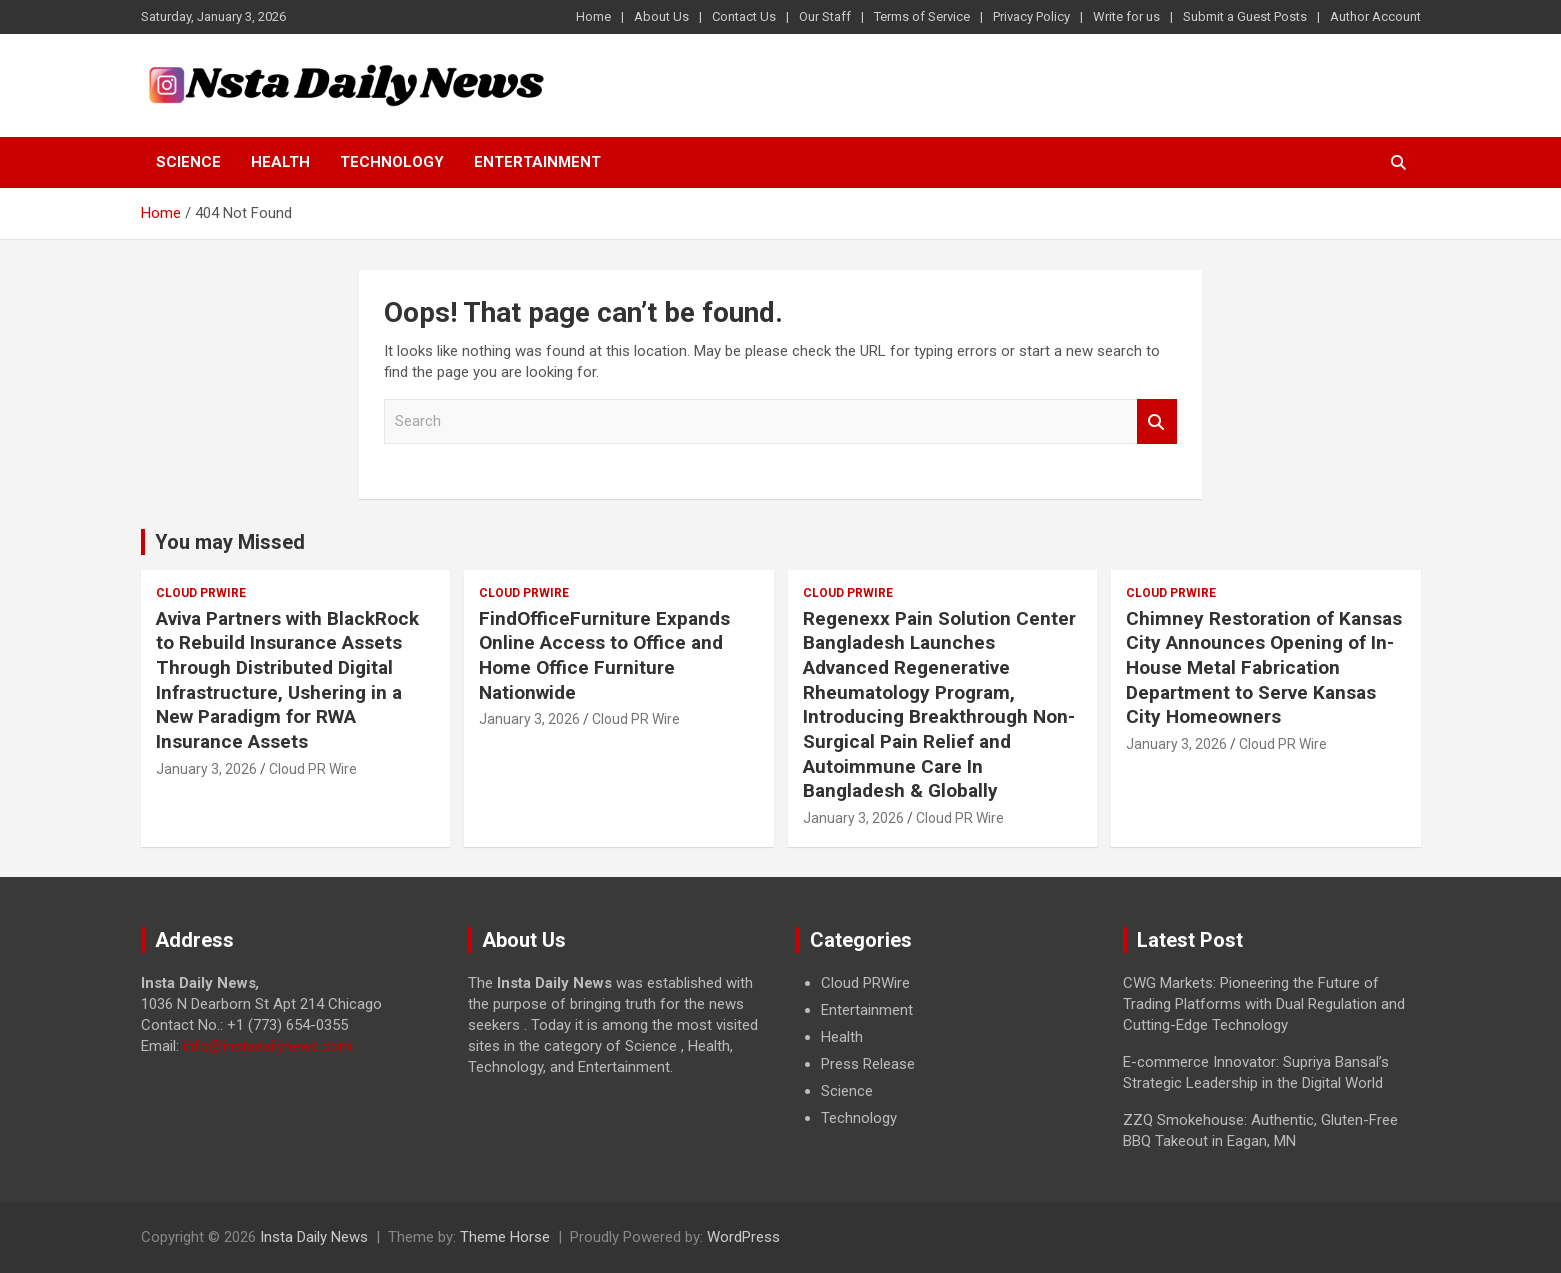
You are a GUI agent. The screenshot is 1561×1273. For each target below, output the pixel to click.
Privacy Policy (1031, 16)
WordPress (743, 1237)
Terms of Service (922, 16)
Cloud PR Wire (313, 769)
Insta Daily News (314, 1237)
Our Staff (825, 16)
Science (188, 162)
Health (280, 162)
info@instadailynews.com (267, 1046)
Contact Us (744, 16)
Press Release (868, 1064)
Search (1157, 421)
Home (593, 16)
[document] (945, 1051)
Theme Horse (505, 1237)
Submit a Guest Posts (1245, 16)
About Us (661, 16)
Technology (392, 162)
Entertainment (537, 162)
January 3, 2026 (206, 769)
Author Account (1375, 16)
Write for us (1126, 16)
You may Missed (230, 542)
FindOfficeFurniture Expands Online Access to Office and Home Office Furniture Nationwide (604, 655)
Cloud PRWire (201, 593)
